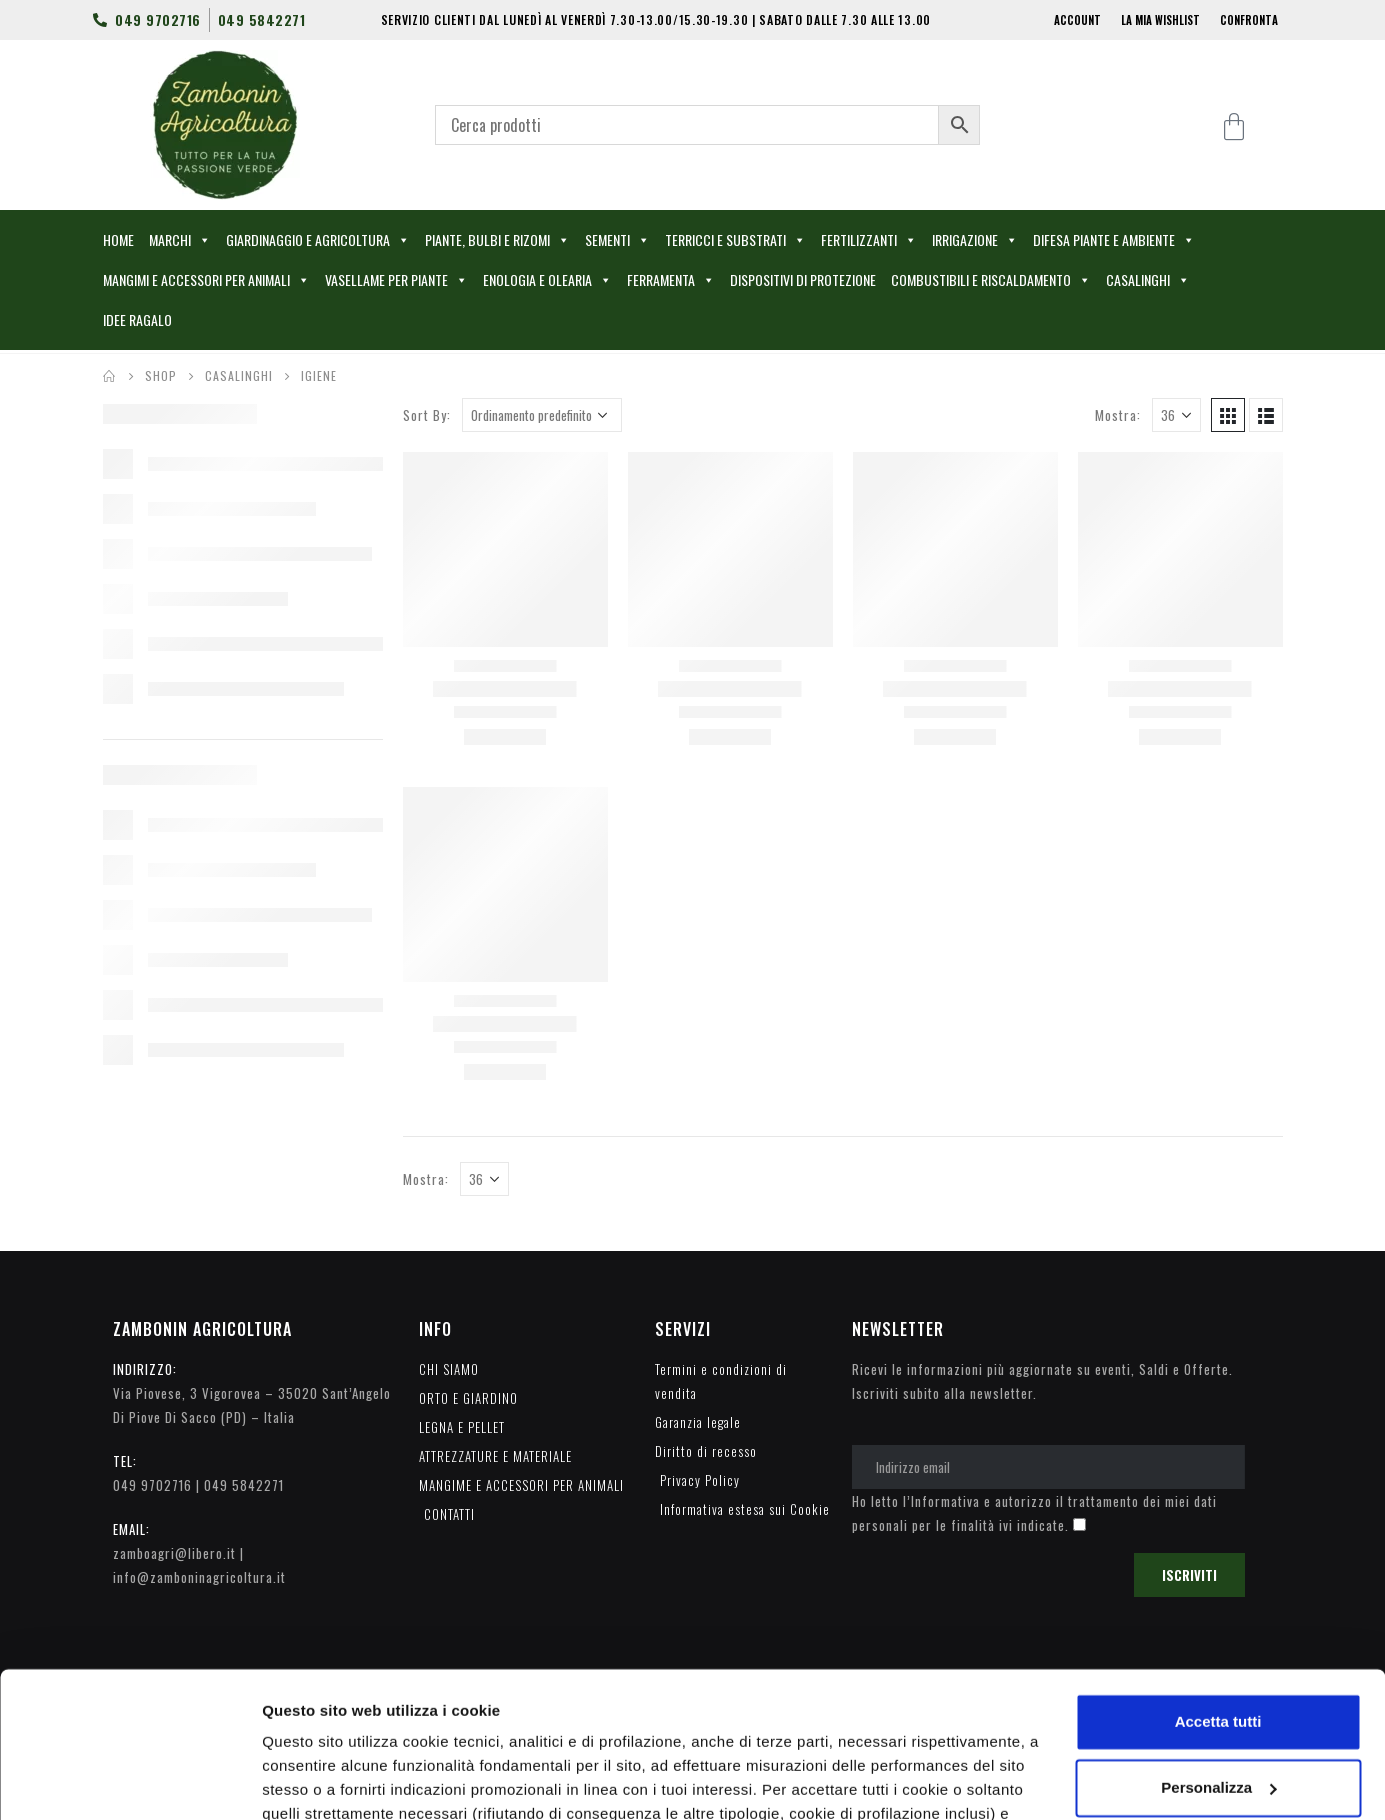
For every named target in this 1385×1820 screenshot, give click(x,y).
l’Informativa (941, 1501)
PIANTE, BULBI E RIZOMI (497, 240)
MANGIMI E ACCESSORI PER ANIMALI (206, 280)
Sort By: (427, 415)
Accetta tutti (1218, 1585)
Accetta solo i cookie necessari (1218, 1716)
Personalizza (308, 1780)
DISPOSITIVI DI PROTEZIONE (803, 279)
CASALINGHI (1148, 280)
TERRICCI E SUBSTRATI (735, 240)
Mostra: (1118, 415)
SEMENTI (617, 240)
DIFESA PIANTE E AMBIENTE (1114, 240)
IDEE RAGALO (137, 319)
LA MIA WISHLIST (1160, 20)
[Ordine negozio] (542, 415)
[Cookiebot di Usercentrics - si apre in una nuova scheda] (129, 1781)
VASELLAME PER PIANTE (396, 280)
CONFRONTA (1249, 20)
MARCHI (180, 240)
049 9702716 (152, 1485)
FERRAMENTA (671, 280)
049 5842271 (244, 1485)
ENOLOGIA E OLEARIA (547, 280)
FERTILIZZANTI (869, 240)
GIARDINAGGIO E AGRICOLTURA (318, 240)
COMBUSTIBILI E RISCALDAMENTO (991, 280)
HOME (118, 239)
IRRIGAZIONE (975, 240)
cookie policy (942, 1725)
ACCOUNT (1077, 20)
